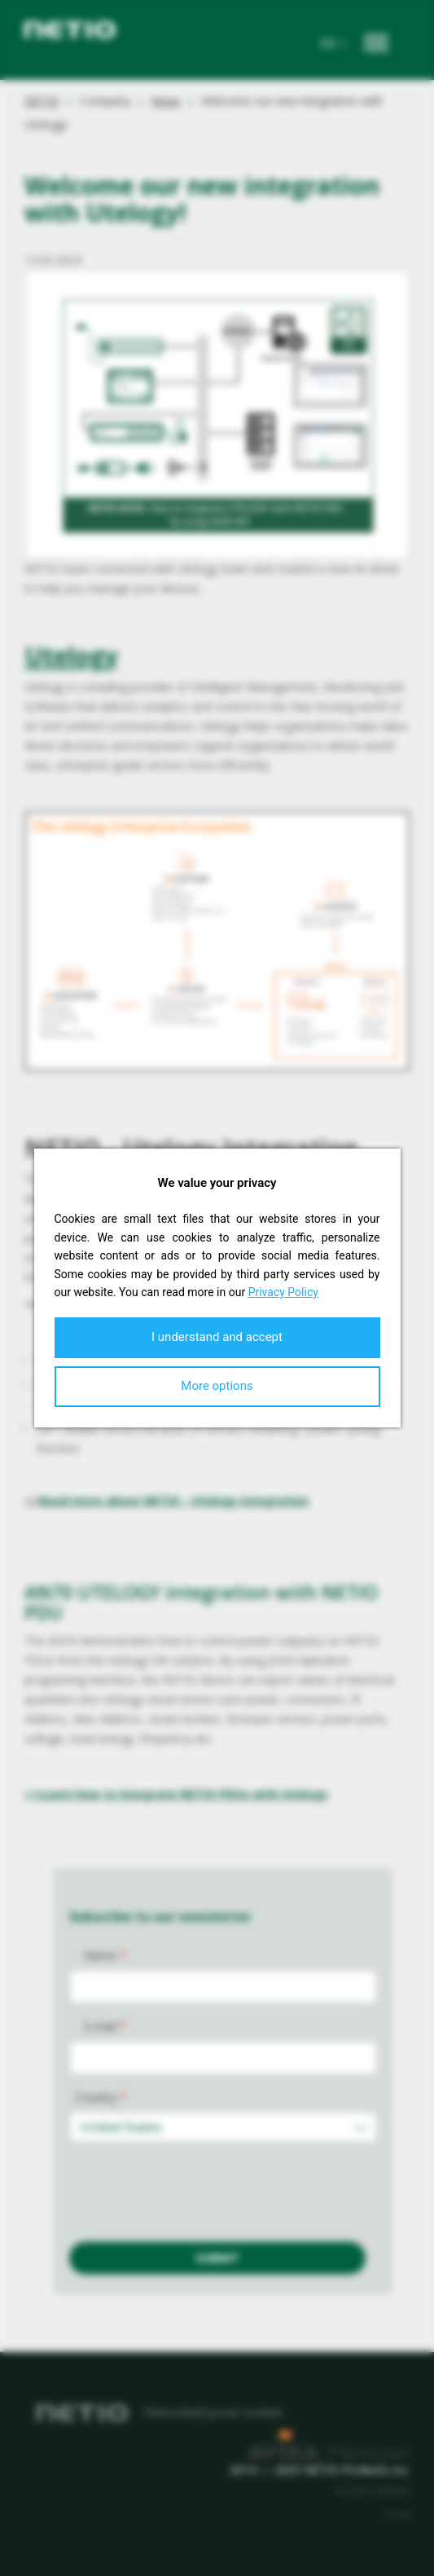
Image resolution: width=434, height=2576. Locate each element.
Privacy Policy (283, 1292)
